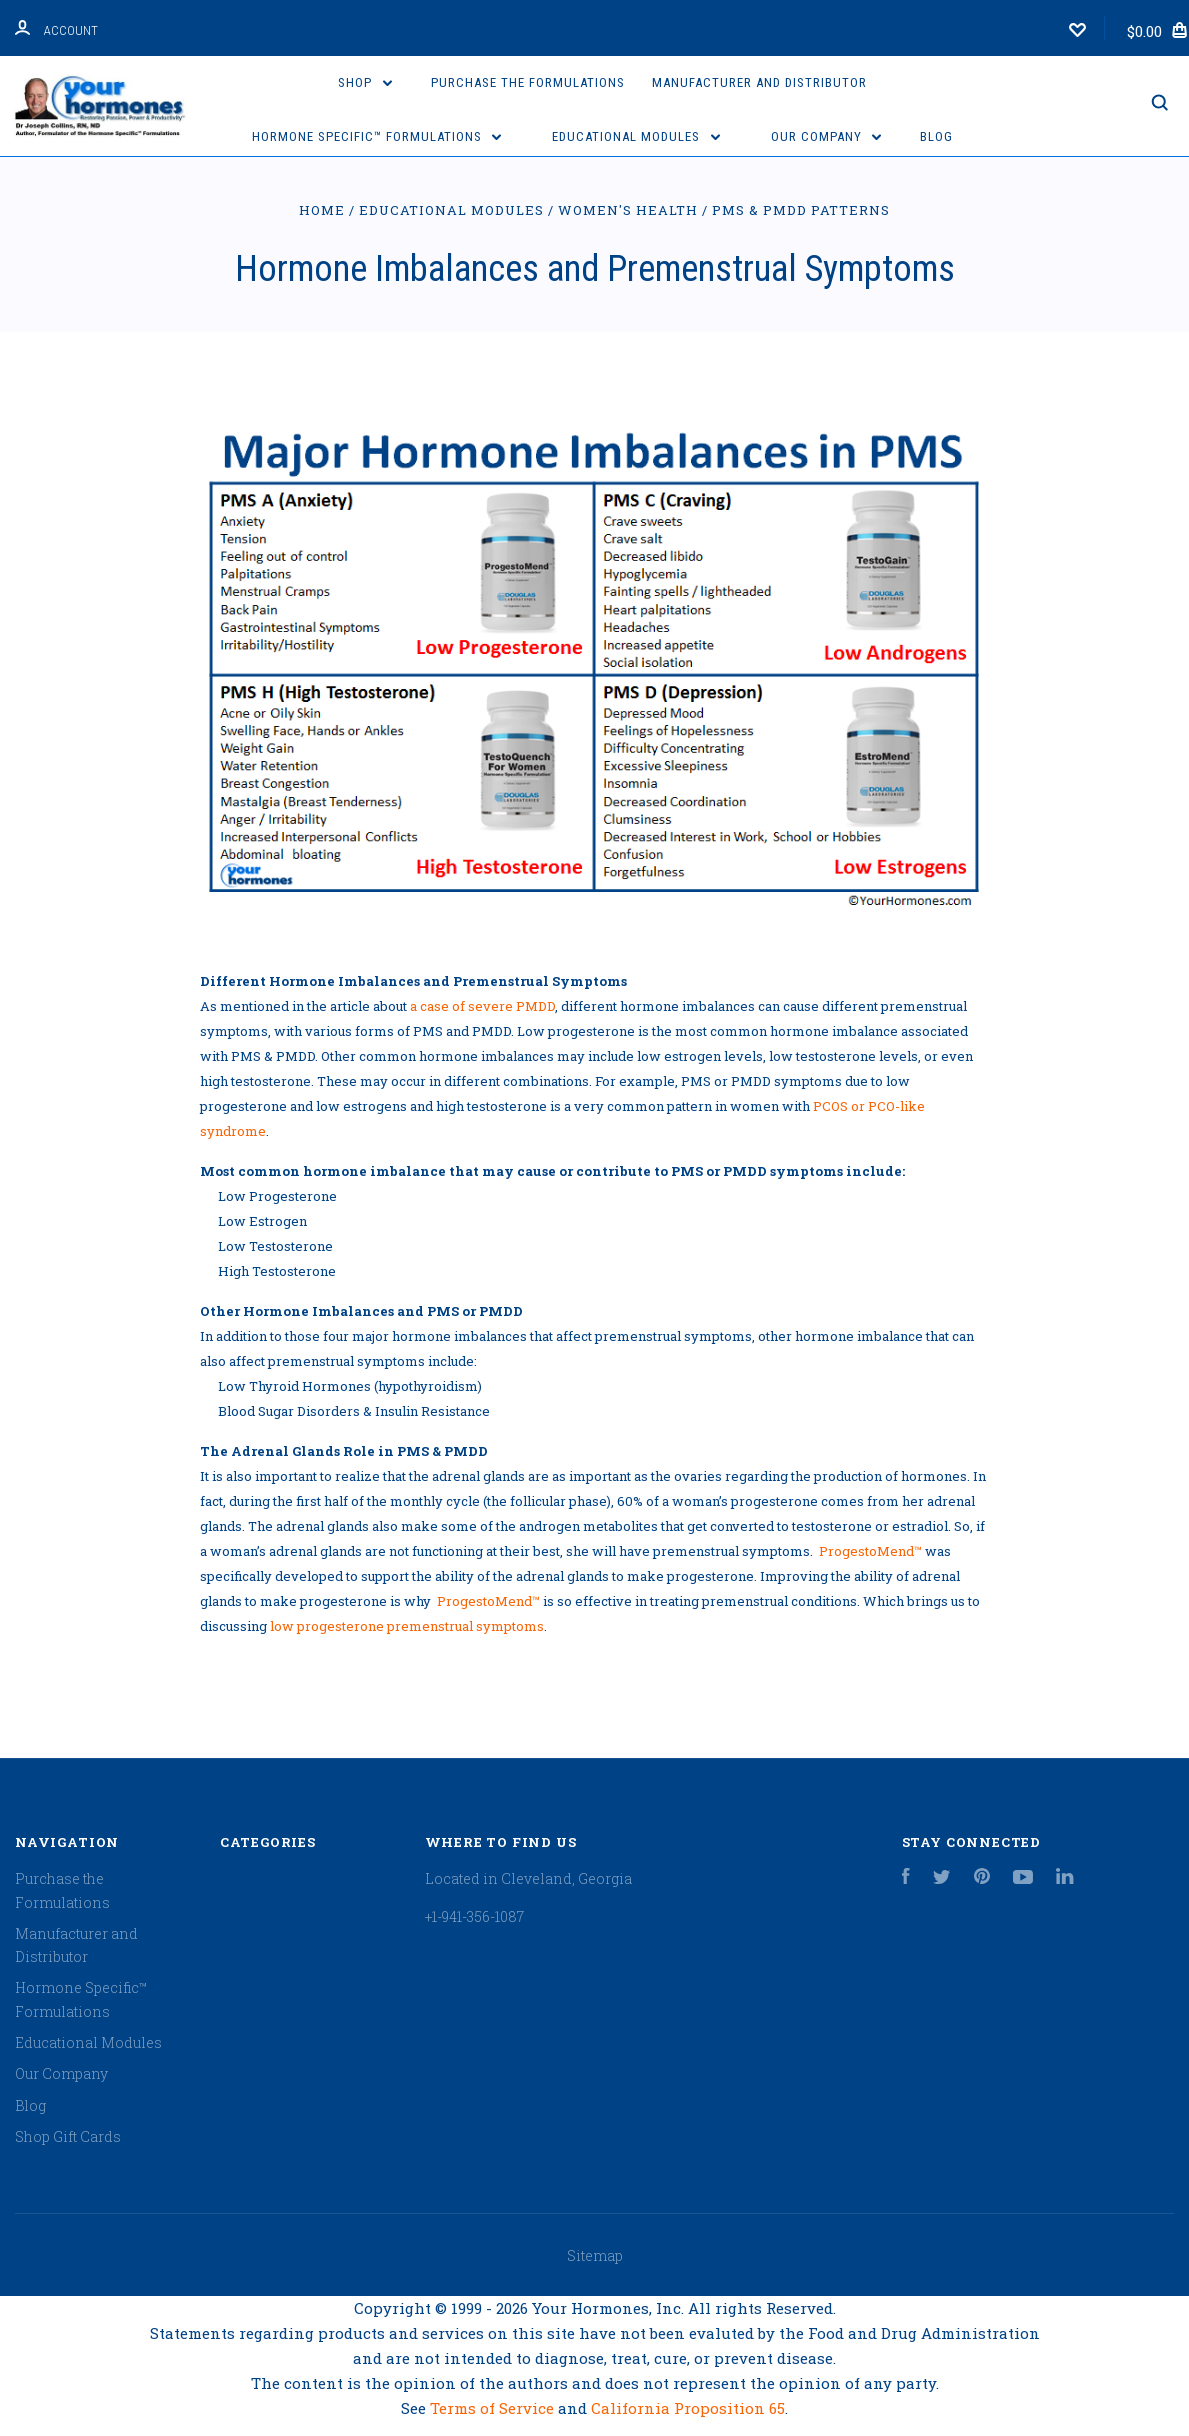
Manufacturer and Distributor (759, 82)
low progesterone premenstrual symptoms (407, 1626)
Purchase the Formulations (528, 82)
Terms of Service (494, 2408)
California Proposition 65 (688, 2408)
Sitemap (595, 2255)
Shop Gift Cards (68, 2136)
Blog (936, 136)
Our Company (826, 136)
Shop (365, 82)
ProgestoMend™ (870, 1551)
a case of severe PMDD (482, 1006)
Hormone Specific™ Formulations (377, 136)
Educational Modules (636, 136)
